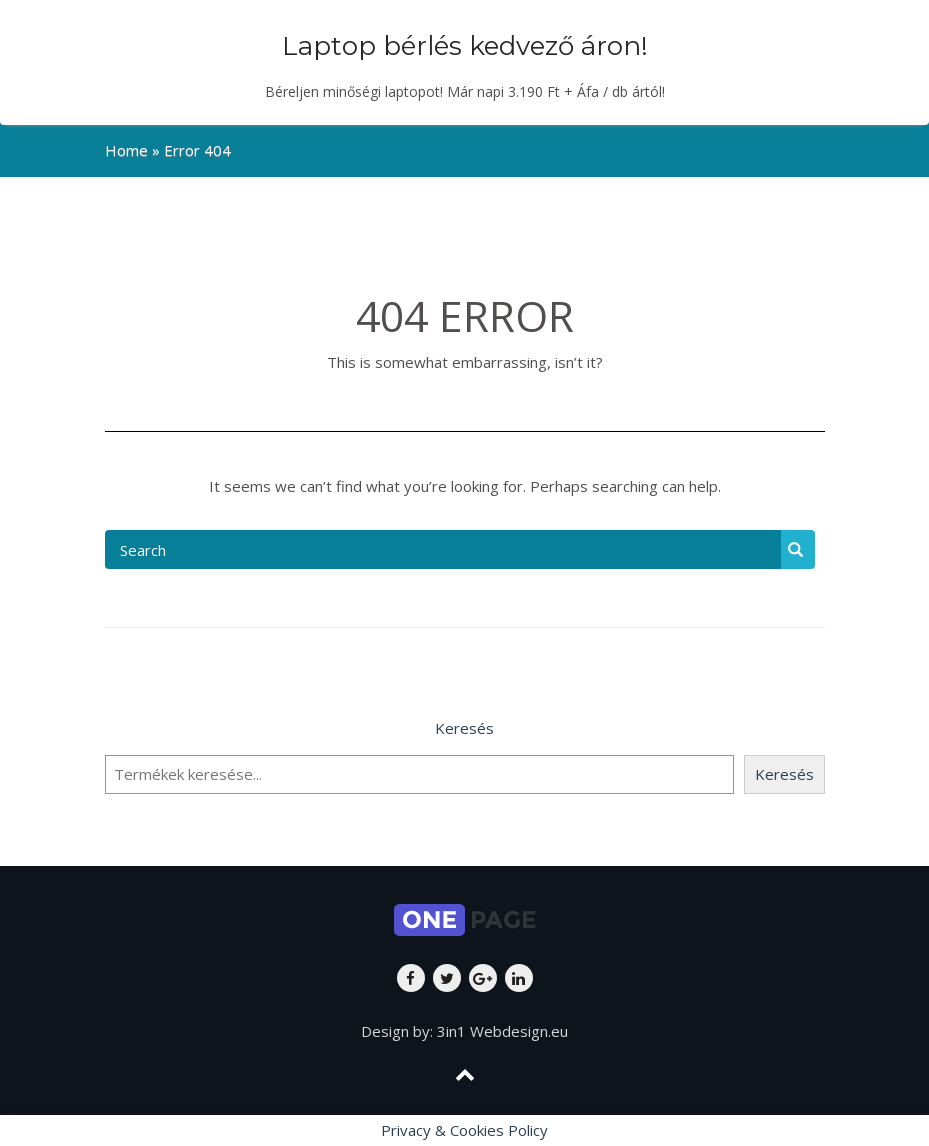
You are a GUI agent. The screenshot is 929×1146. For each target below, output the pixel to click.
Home (126, 150)
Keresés (464, 728)
